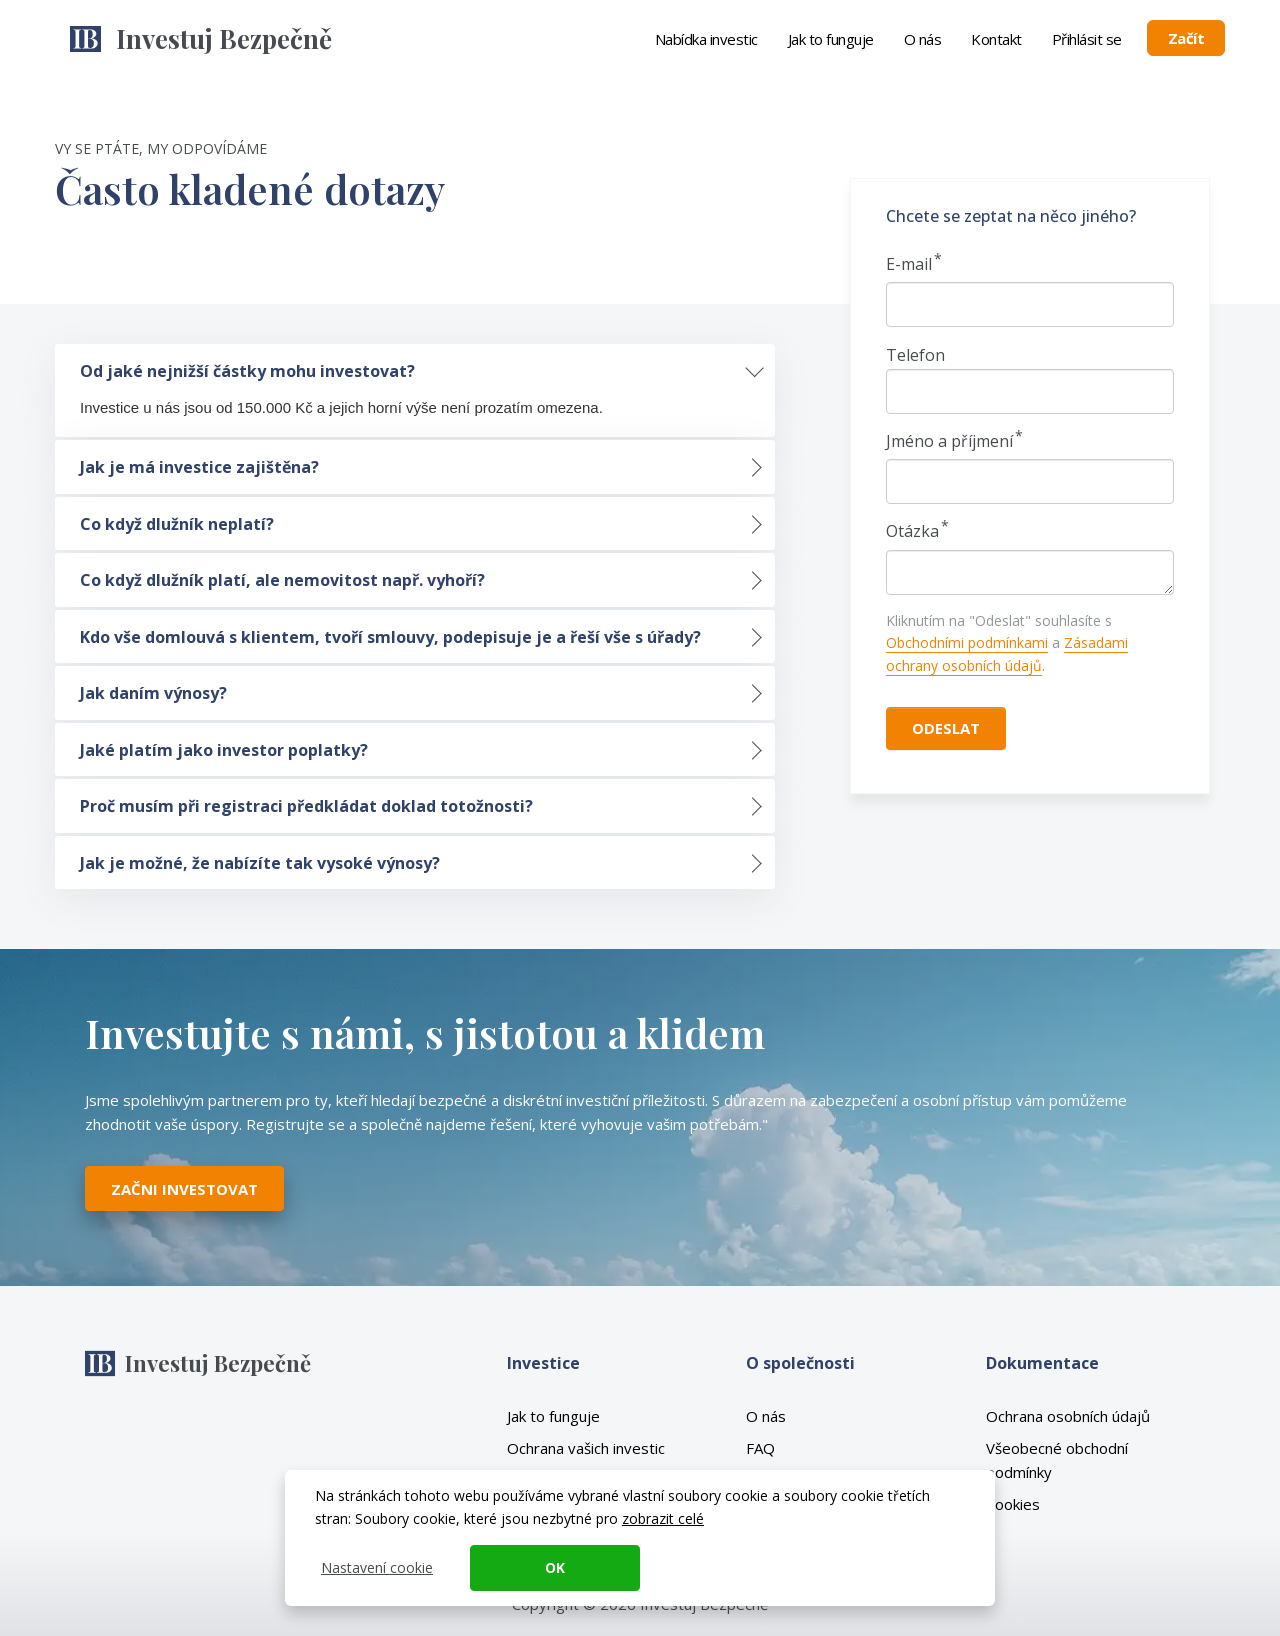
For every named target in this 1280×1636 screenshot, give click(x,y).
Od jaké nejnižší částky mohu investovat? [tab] (247, 371)
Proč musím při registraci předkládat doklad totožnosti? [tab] (306, 806)
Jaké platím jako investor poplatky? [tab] (224, 750)
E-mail (909, 264)
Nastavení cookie (377, 1567)
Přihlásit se (1087, 39)
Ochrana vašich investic (586, 1448)
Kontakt (996, 39)
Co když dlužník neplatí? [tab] (177, 524)
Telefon (915, 355)
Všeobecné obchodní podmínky (1057, 1460)
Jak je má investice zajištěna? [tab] (199, 467)
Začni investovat (184, 1189)
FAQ (760, 1448)
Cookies (1013, 1504)
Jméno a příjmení (949, 441)
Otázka (912, 531)
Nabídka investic (706, 39)
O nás (923, 39)
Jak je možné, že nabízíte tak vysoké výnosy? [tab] (260, 863)
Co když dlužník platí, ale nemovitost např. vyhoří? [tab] (282, 580)
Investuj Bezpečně (224, 38)
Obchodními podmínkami (967, 642)
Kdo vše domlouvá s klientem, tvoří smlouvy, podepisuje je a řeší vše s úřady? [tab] (390, 637)
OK (555, 1567)
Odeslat (946, 728)
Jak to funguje (831, 39)
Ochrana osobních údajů (1068, 1416)
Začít (1186, 38)
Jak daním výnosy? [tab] (153, 693)
